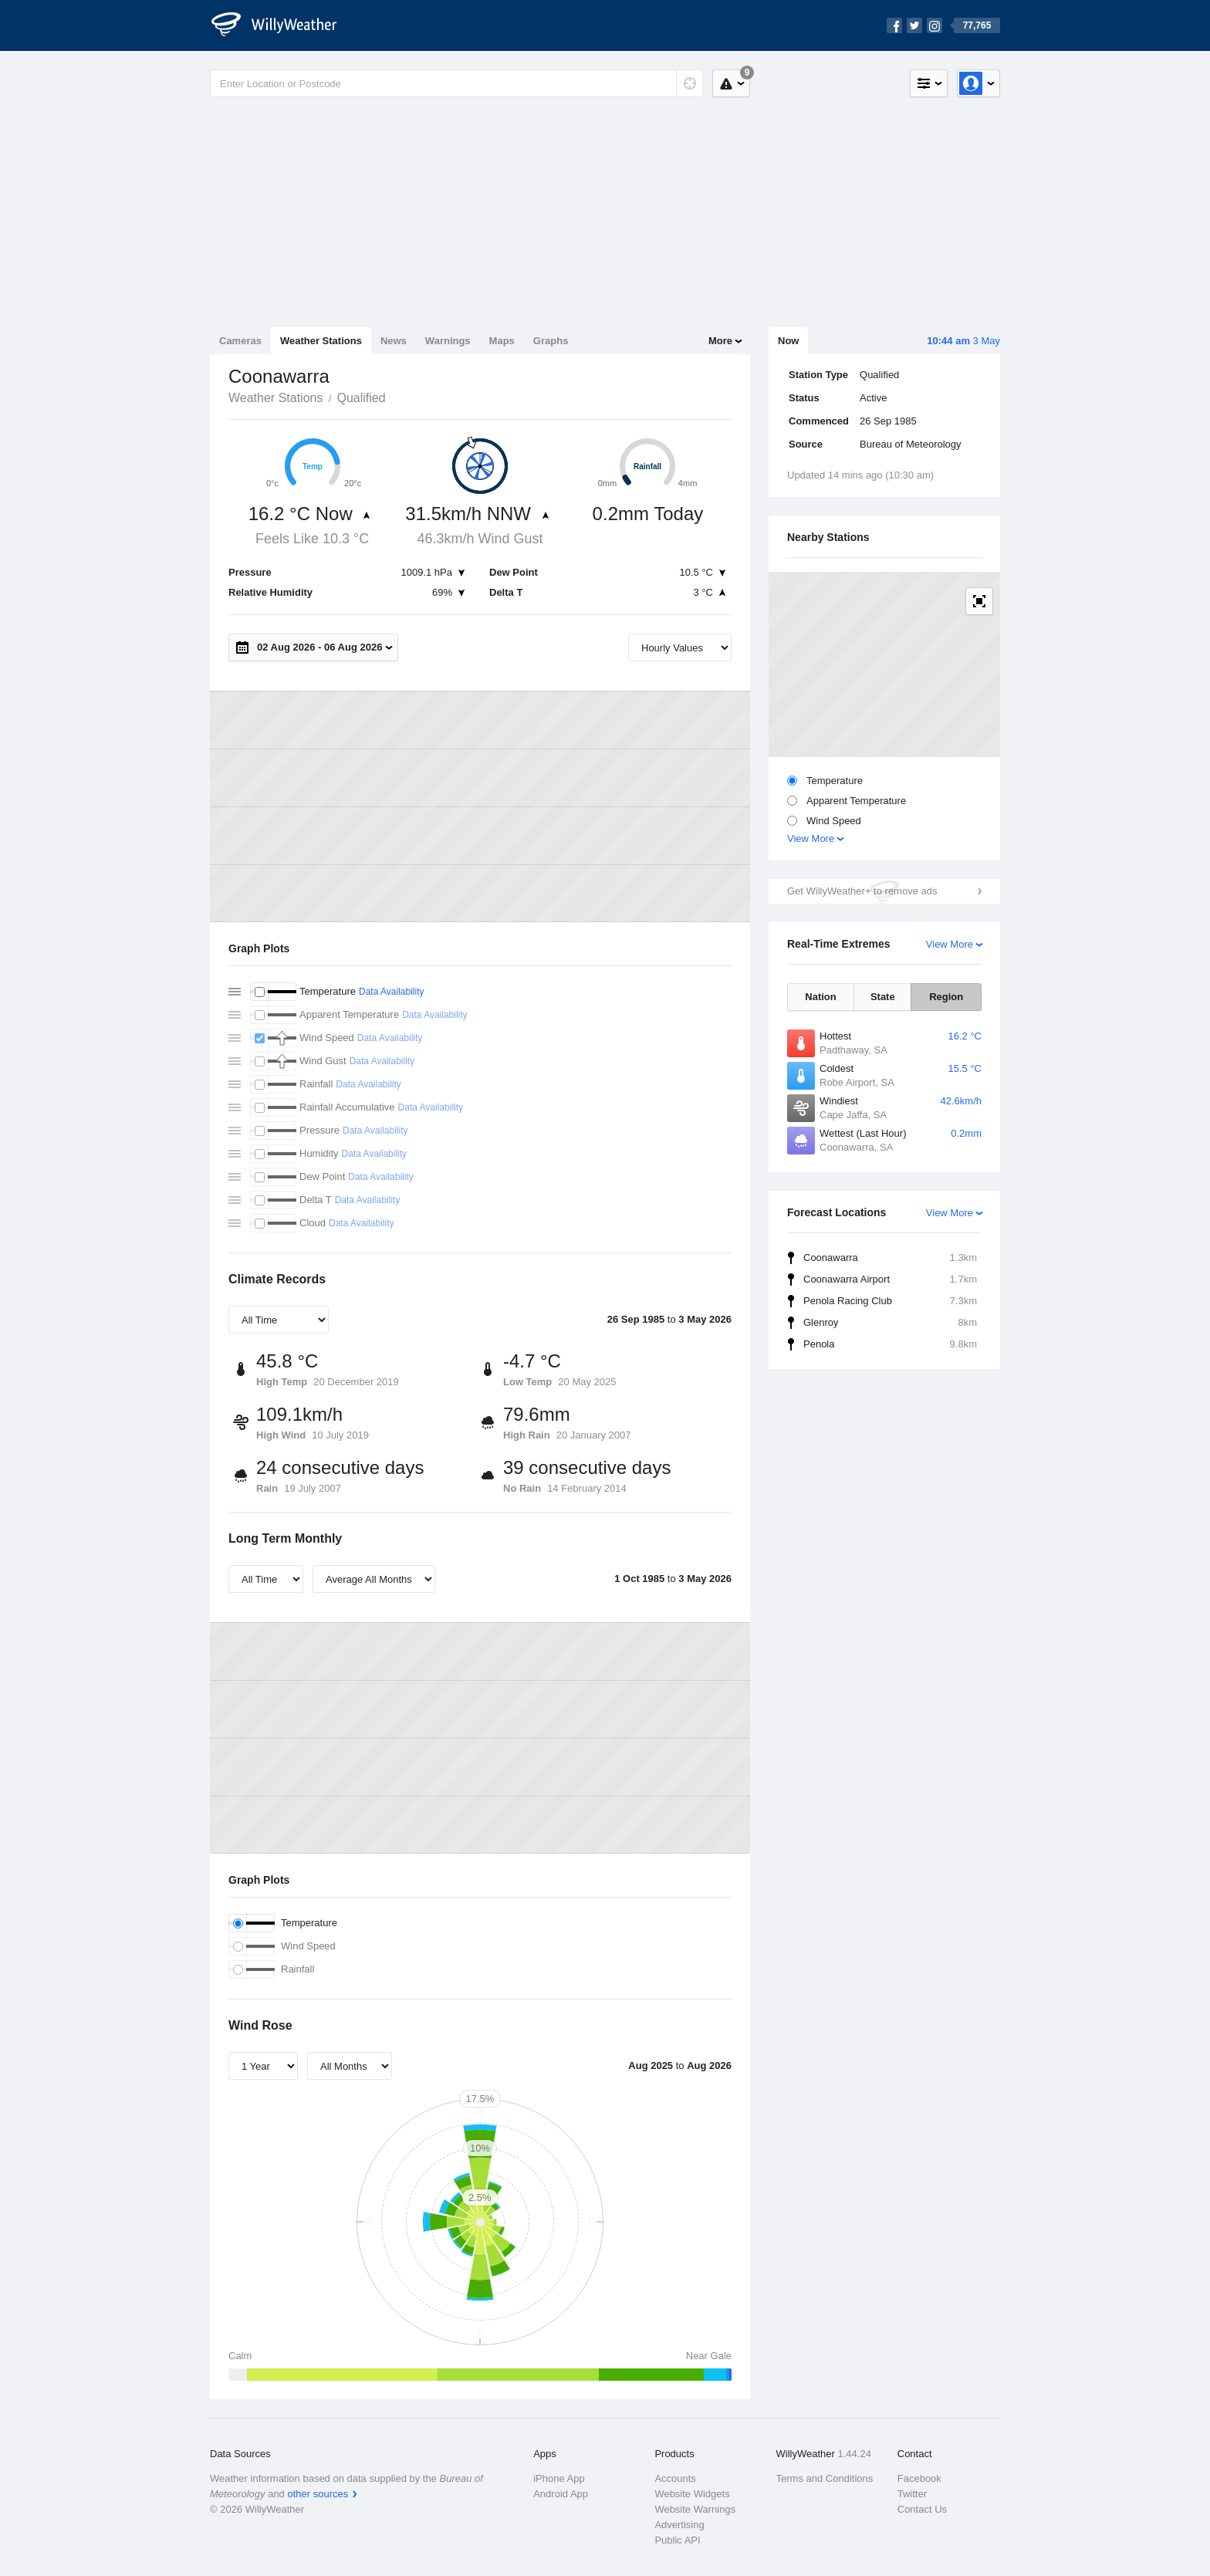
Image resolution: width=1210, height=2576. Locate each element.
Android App (560, 2494)
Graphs (551, 341)
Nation (820, 996)
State (882, 996)
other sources (317, 2494)
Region (946, 996)
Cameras (240, 341)
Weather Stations (321, 341)
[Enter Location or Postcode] (456, 83)
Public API (677, 2540)
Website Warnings (694, 2509)
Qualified (360, 397)
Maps (502, 341)
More (720, 341)
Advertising (679, 2524)
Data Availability (391, 991)
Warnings (448, 341)
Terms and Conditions (825, 2478)
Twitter (912, 2494)
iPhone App (559, 2478)
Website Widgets (691, 2494)
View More (810, 838)
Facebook (919, 2478)
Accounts (674, 2478)
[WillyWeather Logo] (282, 25)
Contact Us (922, 2509)
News (393, 341)
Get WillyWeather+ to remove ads (862, 891)
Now (788, 341)
